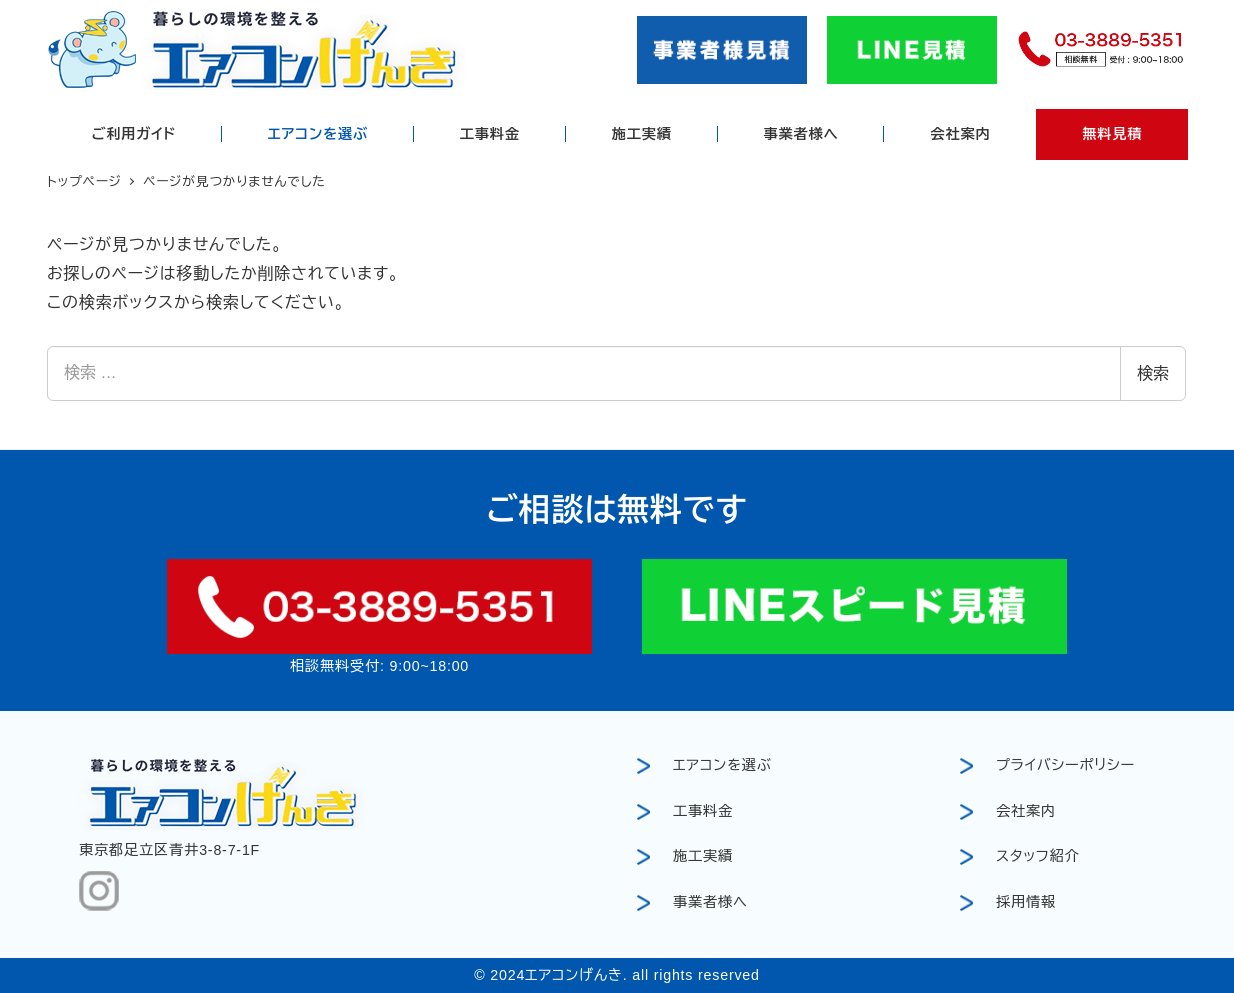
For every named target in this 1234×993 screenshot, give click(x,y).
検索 (1153, 373)
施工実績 (703, 856)
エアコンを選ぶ (722, 765)
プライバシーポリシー (1065, 765)
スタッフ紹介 (1038, 856)
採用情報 (1026, 902)
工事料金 (703, 811)
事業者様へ (710, 902)
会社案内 (1026, 811)
